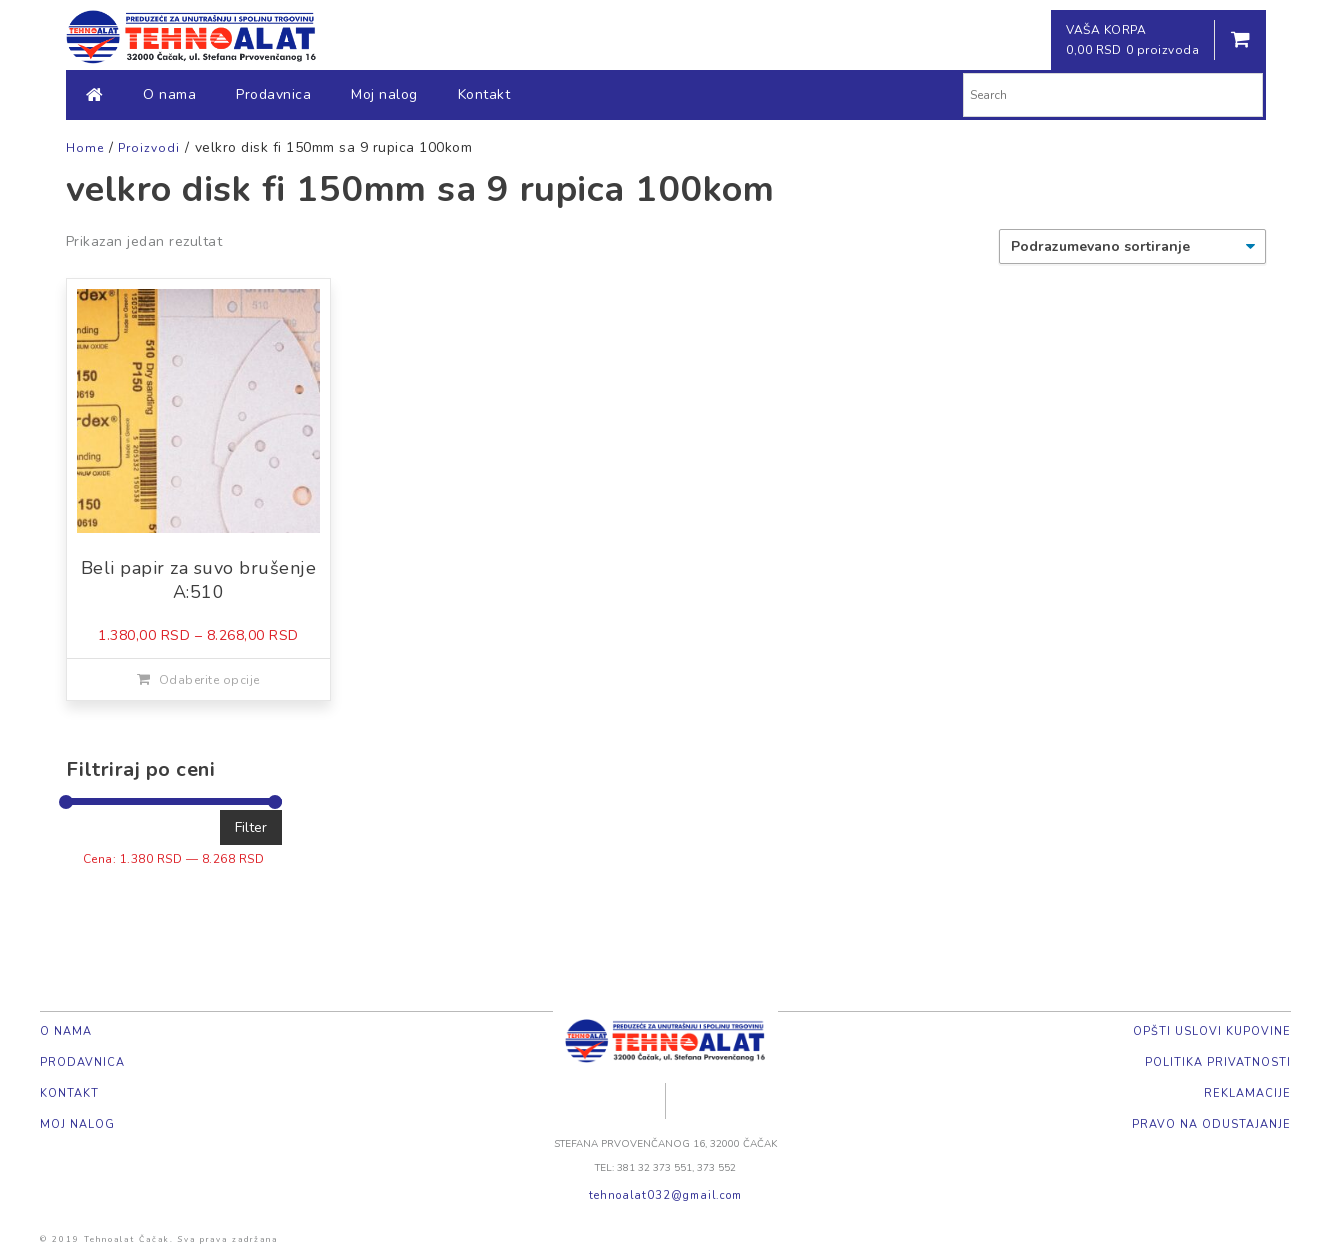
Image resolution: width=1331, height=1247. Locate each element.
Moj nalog (384, 94)
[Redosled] (1132, 247)
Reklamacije (1247, 1093)
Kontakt (484, 94)
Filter (251, 827)
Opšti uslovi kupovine (1212, 1031)
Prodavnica (273, 94)
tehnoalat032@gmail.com (665, 1195)
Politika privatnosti (1218, 1062)
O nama (169, 94)
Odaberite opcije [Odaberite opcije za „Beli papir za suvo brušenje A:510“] (209, 680)
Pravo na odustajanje (1211, 1124)
